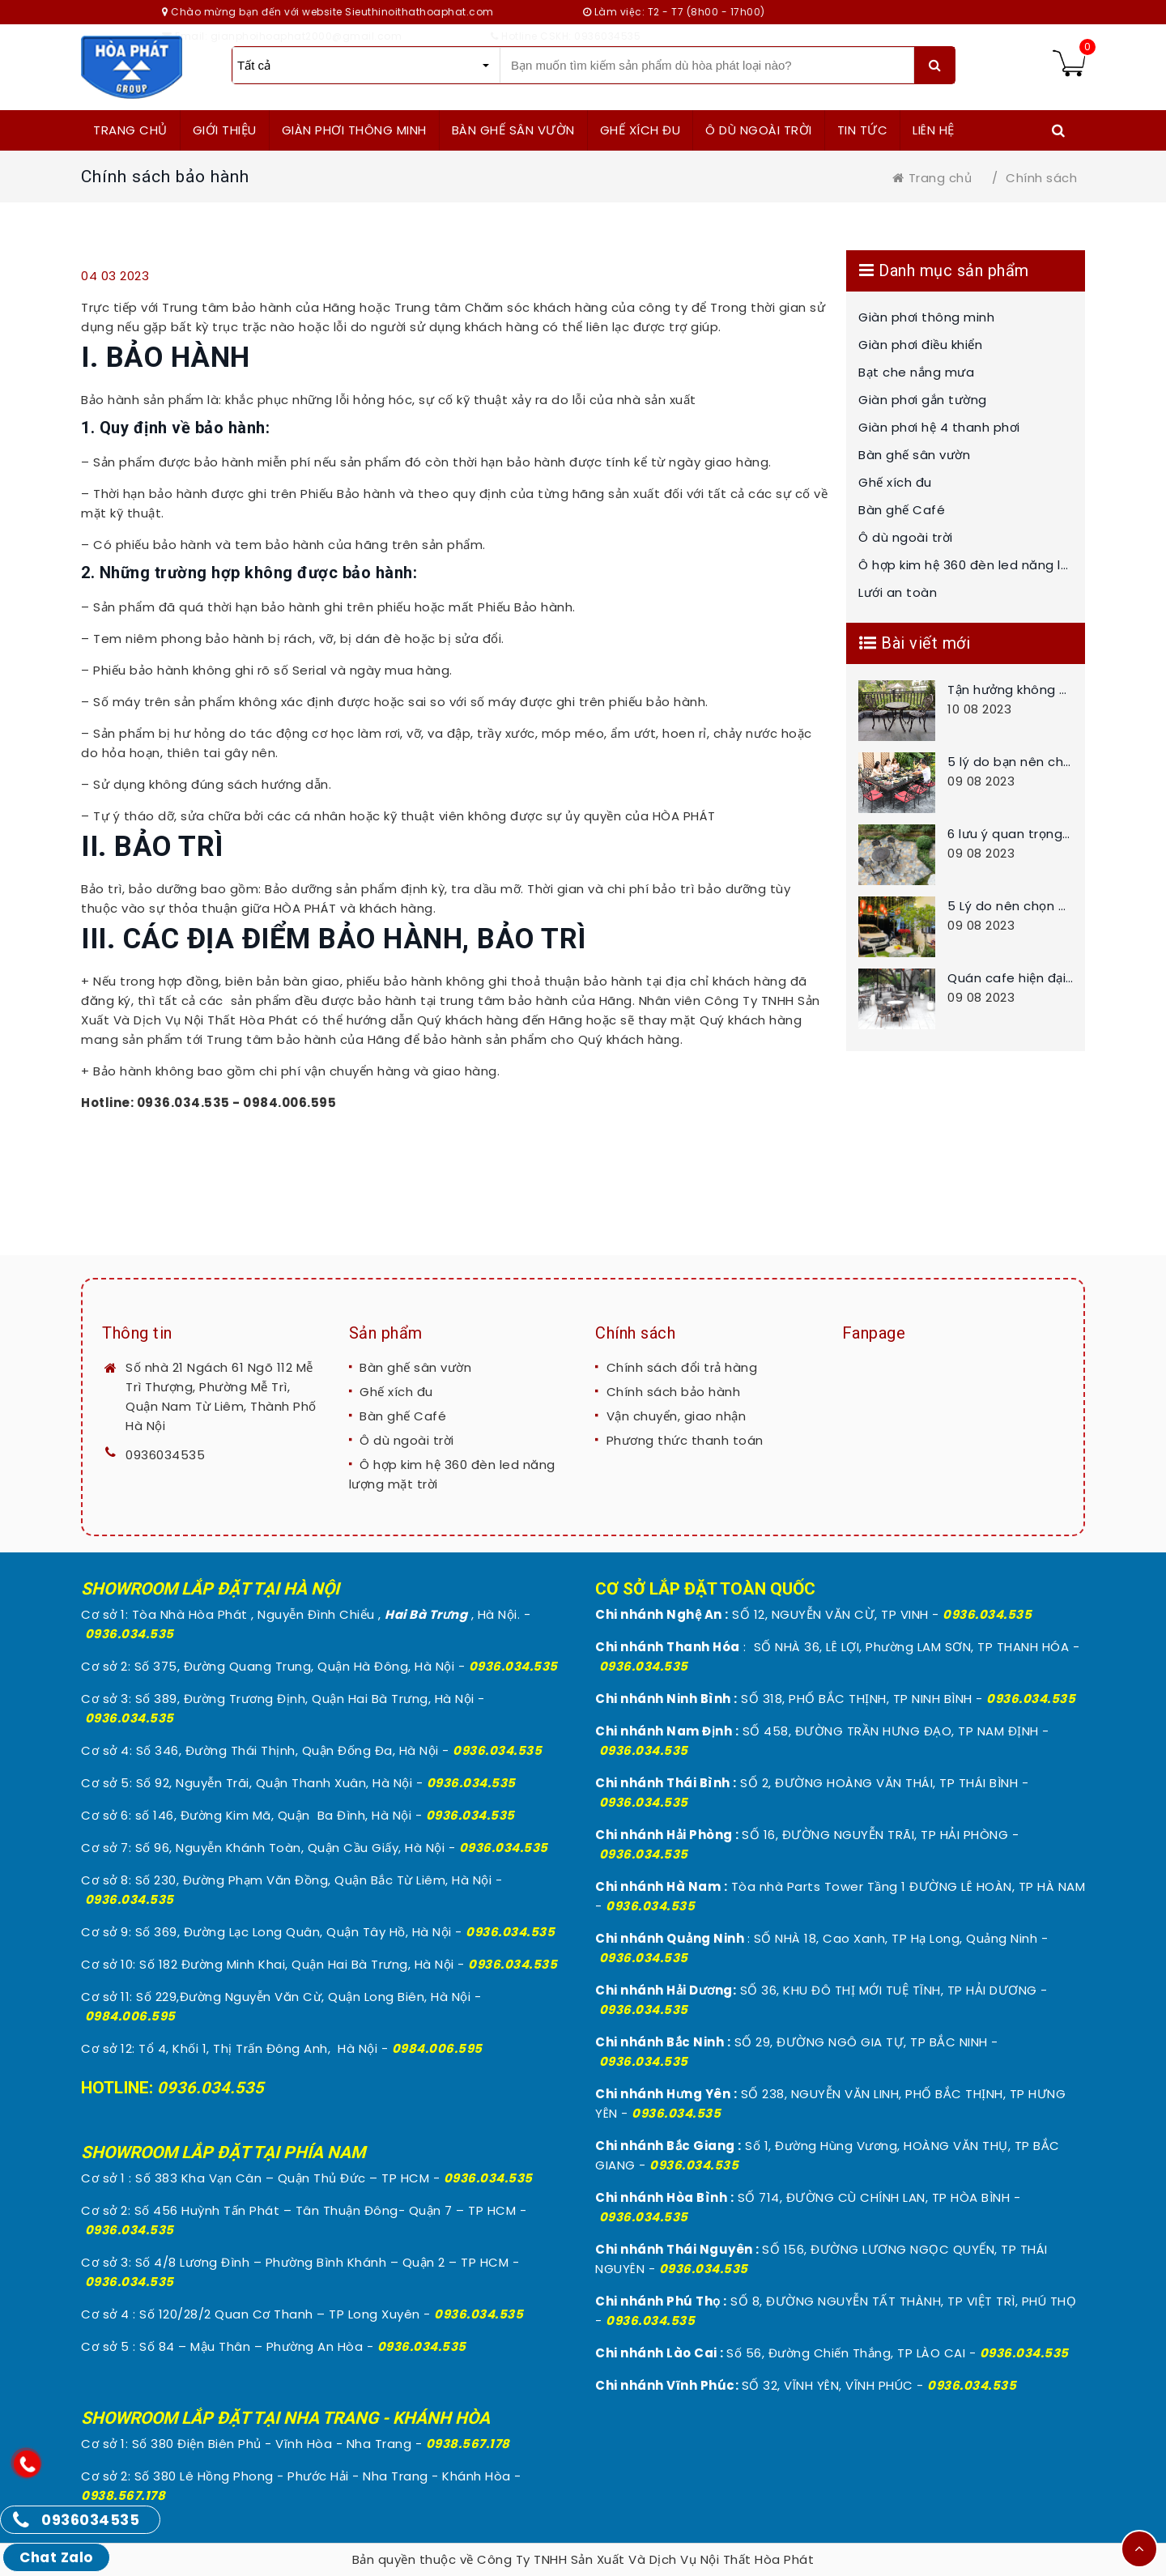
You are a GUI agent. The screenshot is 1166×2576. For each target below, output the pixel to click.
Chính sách (1041, 177)
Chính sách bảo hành (673, 1391)
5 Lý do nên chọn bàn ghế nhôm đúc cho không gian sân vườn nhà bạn (1010, 905)
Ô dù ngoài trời (905, 537)
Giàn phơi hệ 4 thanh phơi (939, 427)
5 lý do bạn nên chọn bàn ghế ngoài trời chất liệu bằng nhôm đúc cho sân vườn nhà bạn (1010, 761)
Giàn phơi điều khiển (920, 344)
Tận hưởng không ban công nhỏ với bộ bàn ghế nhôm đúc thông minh (1010, 689)
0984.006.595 (130, 2016)
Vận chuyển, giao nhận (676, 1415)
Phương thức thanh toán (685, 1440)
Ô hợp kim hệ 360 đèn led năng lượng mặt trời (965, 564)
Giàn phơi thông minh (926, 317)
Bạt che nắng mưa (916, 372)
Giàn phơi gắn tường (922, 399)
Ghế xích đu (895, 482)
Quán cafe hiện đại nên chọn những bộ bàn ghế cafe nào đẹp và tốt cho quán (1010, 977)
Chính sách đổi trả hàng (682, 1367)
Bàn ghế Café (901, 509)
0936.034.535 (129, 1633)
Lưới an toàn (897, 592)
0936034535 (165, 1454)
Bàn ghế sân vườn (914, 454)
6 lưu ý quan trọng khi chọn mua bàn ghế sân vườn (1010, 833)
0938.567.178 (468, 2443)
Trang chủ (932, 177)
